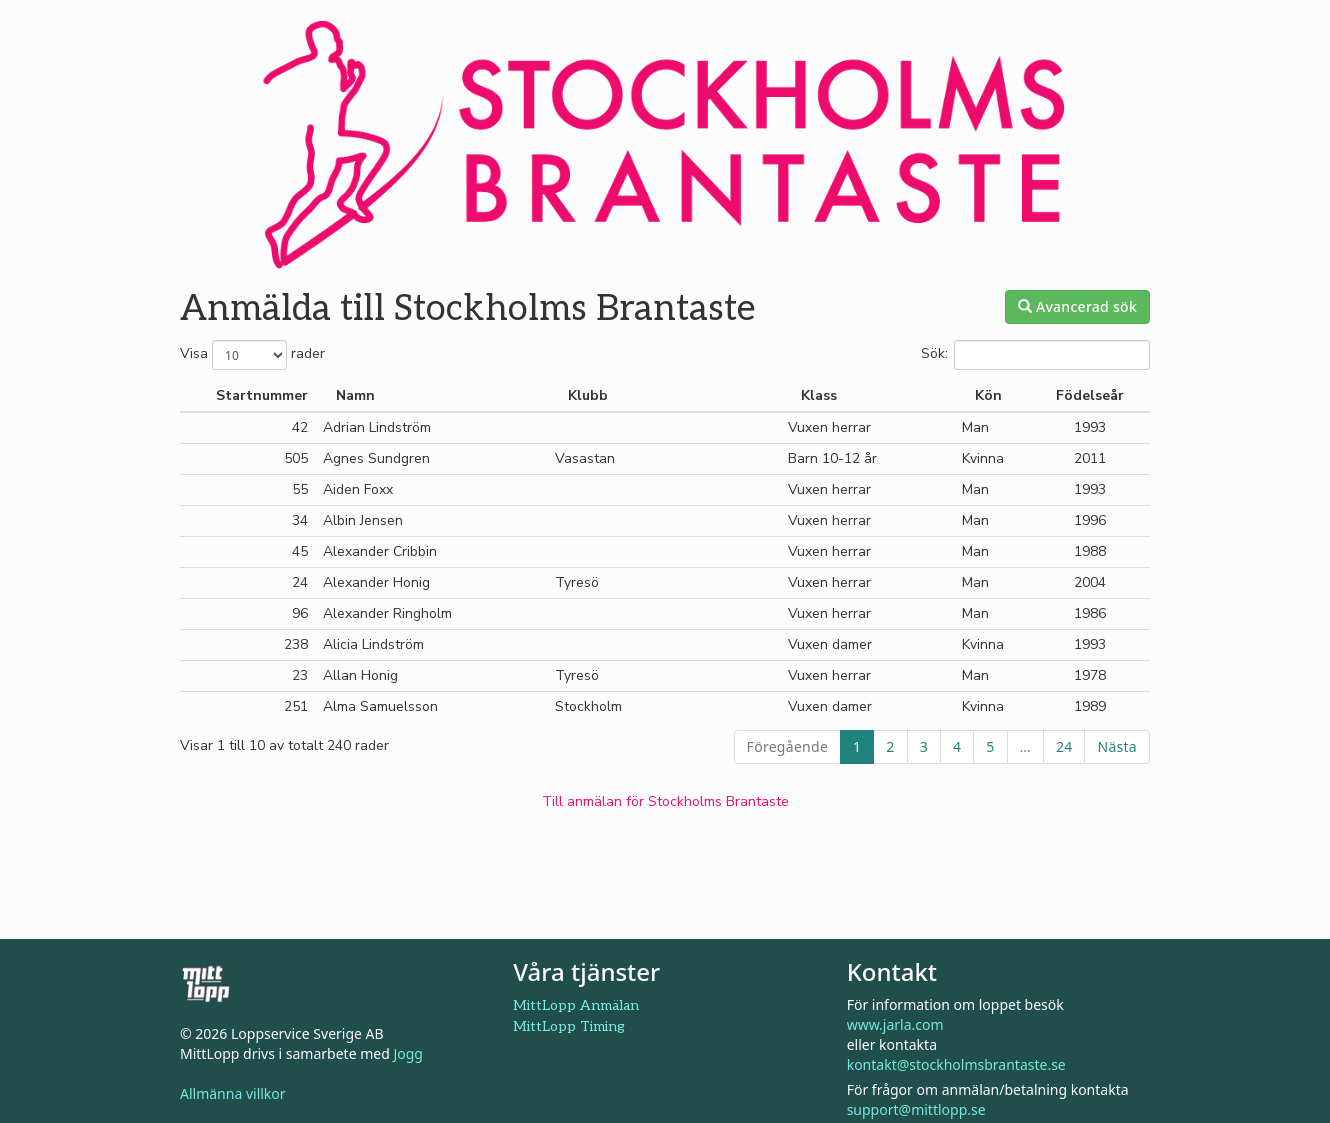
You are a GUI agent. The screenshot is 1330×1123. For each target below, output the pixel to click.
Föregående (787, 746)
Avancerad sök (1077, 306)
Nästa (1117, 746)
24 (1064, 746)
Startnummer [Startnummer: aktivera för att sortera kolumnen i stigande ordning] (262, 395)
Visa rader (252, 355)
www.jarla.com (895, 1024)
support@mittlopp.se (916, 1109)
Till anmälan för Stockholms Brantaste (665, 801)
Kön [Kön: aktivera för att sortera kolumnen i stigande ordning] (988, 395)
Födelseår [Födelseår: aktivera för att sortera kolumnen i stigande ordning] (1090, 395)
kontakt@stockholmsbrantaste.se (956, 1064)
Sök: (1035, 355)
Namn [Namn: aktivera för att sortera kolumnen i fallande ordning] (355, 395)
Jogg (408, 1053)
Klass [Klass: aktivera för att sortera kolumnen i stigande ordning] (819, 395)
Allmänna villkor (233, 1093)
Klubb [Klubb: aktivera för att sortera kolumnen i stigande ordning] (588, 395)
